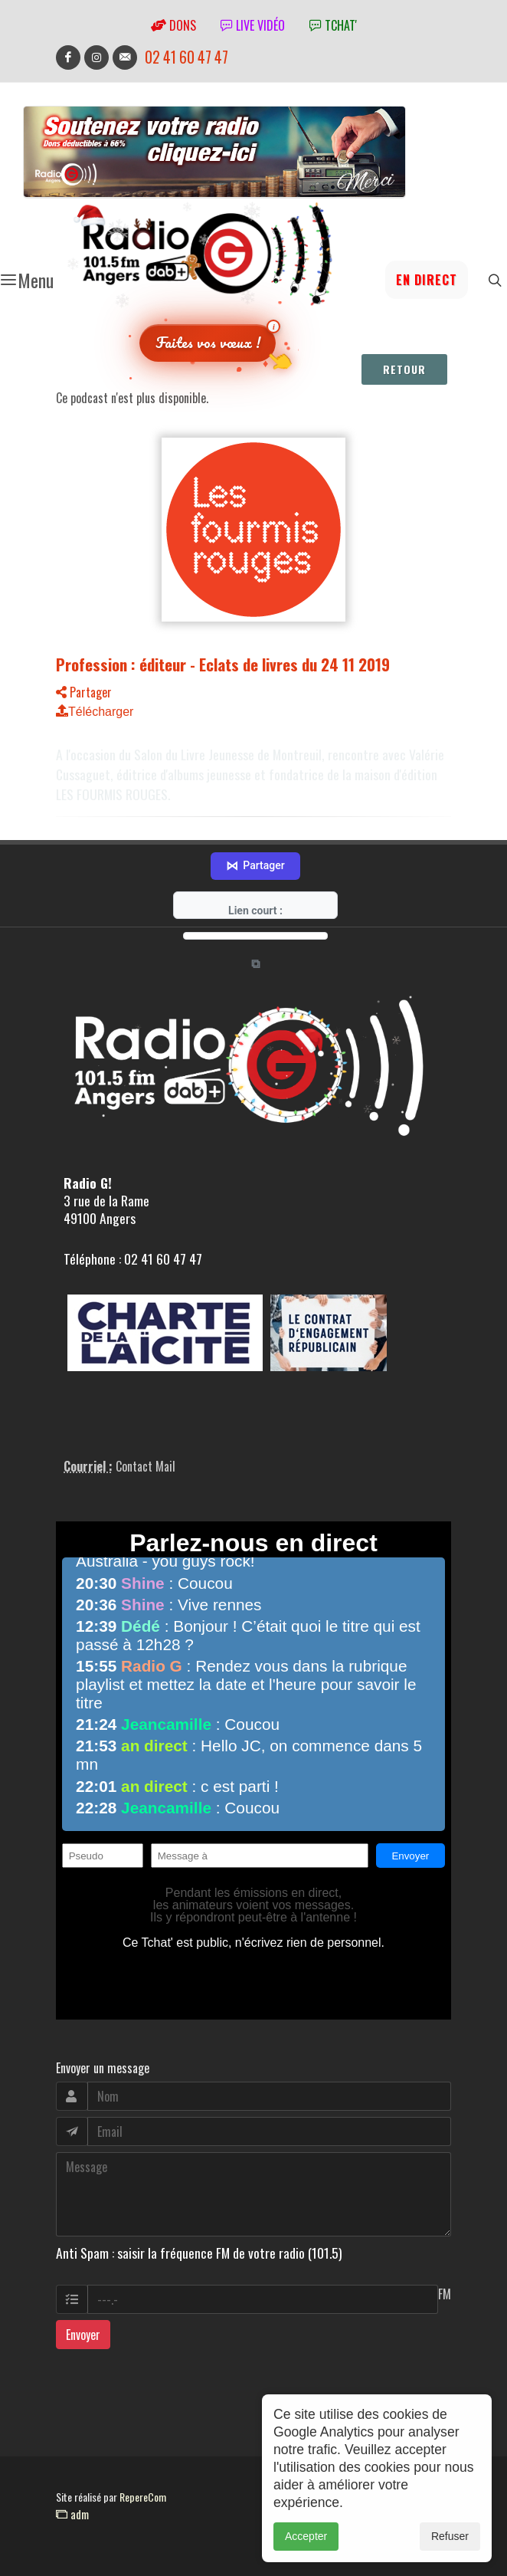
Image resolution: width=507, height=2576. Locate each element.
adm (72, 2513)
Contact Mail (145, 1466)
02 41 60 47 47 (186, 57)
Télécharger (94, 711)
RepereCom (142, 2497)
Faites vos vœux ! (207, 342)
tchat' (333, 25)
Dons (173, 25)
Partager (84, 692)
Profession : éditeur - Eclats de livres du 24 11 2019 (223, 664)
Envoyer (83, 2334)
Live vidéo (253, 25)
